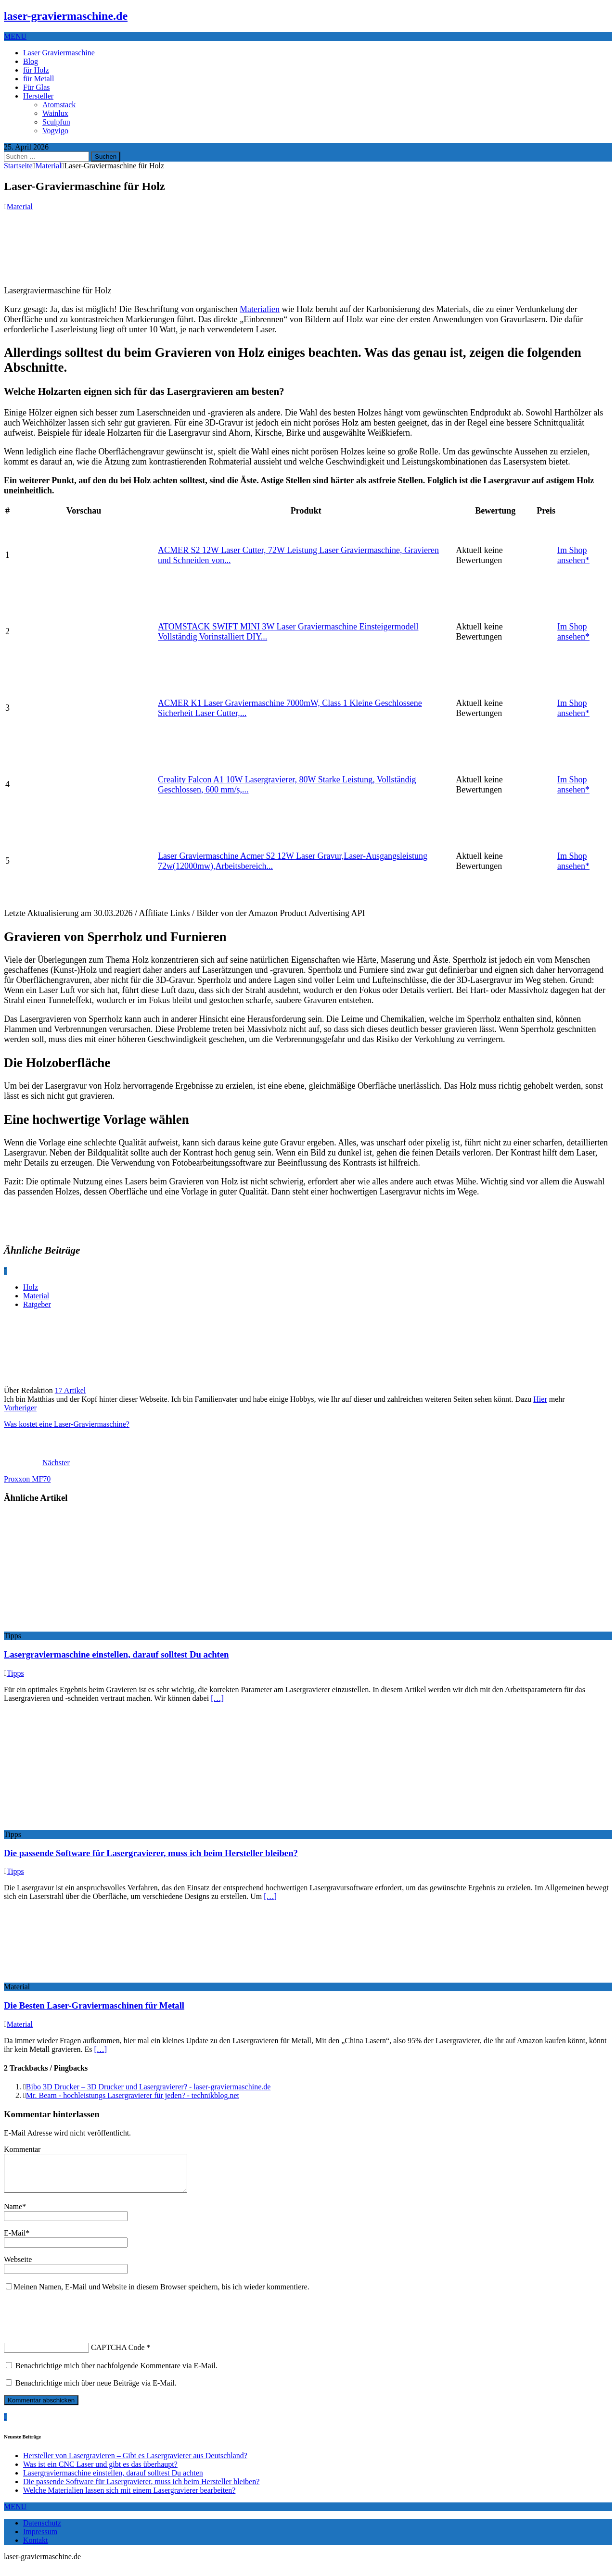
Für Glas (36, 87)
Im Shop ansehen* (573, 555)
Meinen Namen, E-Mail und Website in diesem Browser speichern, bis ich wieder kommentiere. (161, 2294)
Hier (540, 1399)
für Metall (38, 79)
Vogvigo (55, 130)
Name (13, 2214)
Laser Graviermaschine (59, 53)
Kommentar (22, 2149)
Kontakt (35, 2547)
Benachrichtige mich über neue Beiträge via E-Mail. (96, 2390)
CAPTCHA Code (118, 2354)
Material (20, 206)
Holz (30, 1287)
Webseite (18, 2266)
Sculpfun (56, 122)
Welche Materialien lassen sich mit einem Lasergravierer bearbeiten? (129, 2497)
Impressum (40, 2539)
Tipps (15, 1673)
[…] (217, 1698)
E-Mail (15, 2240)
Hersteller (38, 96)
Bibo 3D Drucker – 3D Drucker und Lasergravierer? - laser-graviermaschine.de (148, 2087)
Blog (30, 61)
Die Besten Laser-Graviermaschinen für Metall (94, 2005)
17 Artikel (70, 1390)
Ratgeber (37, 1304)
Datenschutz (42, 2530)
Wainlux (55, 113)
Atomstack (59, 105)
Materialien (260, 309)
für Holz (36, 70)
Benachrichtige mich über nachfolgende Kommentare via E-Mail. (116, 2373)
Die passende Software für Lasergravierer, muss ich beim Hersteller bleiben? (151, 1853)
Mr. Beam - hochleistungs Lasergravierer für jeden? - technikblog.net (132, 2095)
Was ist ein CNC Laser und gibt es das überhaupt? (100, 2471)
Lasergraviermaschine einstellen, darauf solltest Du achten (116, 1654)
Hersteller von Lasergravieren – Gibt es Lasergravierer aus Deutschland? (135, 2463)
